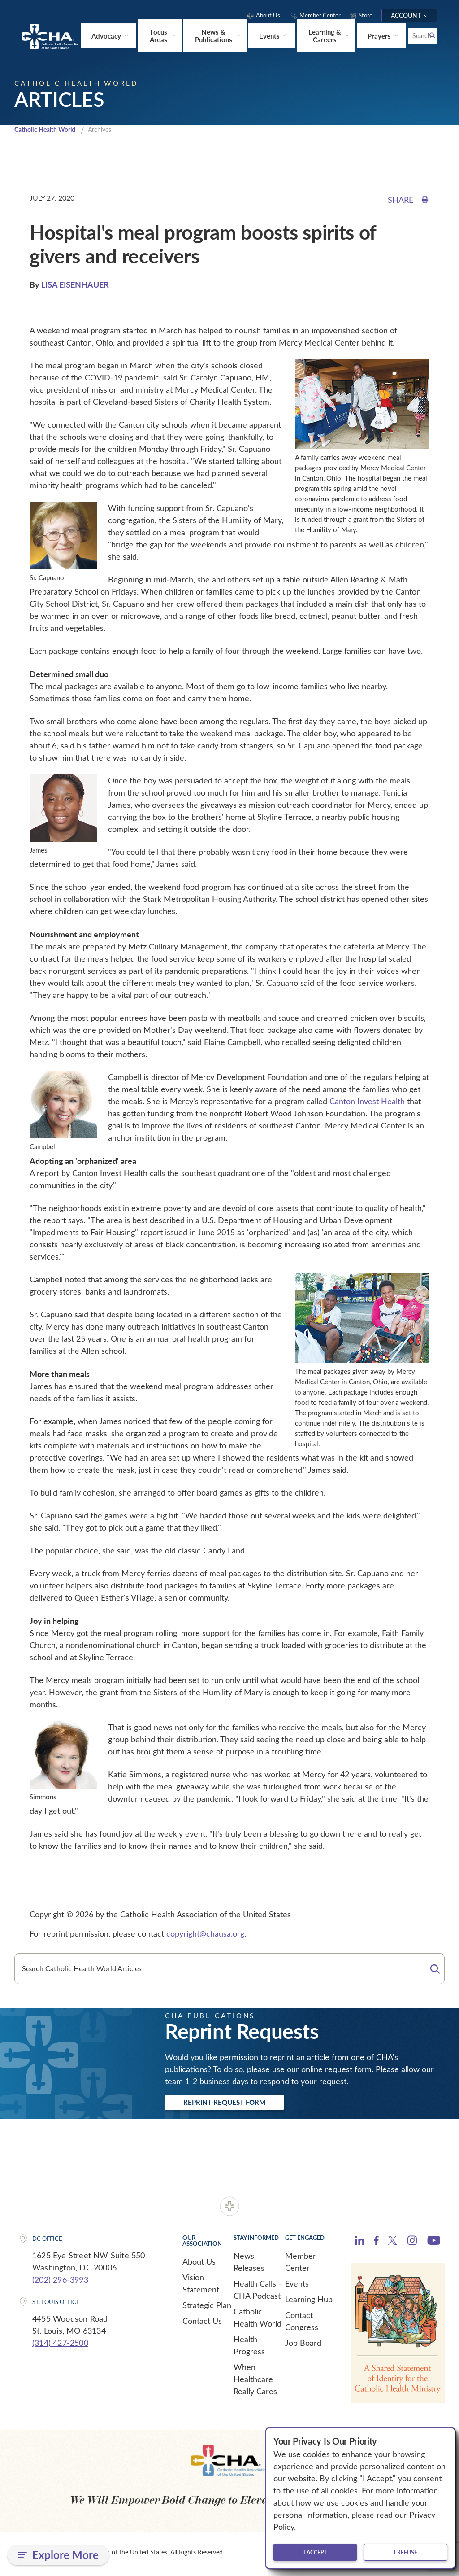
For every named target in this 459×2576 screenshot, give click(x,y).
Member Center (300, 2264)
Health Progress (249, 2347)
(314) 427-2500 (60, 2345)
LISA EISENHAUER (75, 284)
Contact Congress (301, 2323)
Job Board (303, 2345)
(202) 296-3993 (60, 2281)
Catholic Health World (48, 129)
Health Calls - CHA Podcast (257, 2292)
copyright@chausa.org (205, 1934)
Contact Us (202, 2323)
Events (297, 2286)
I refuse (405, 2552)
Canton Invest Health (367, 1101)
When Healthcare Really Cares (255, 2381)
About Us (199, 2264)
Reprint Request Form (235, 2103)
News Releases (249, 2264)
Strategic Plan (206, 2307)
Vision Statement (200, 2285)
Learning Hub (309, 2301)
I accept (315, 2552)
